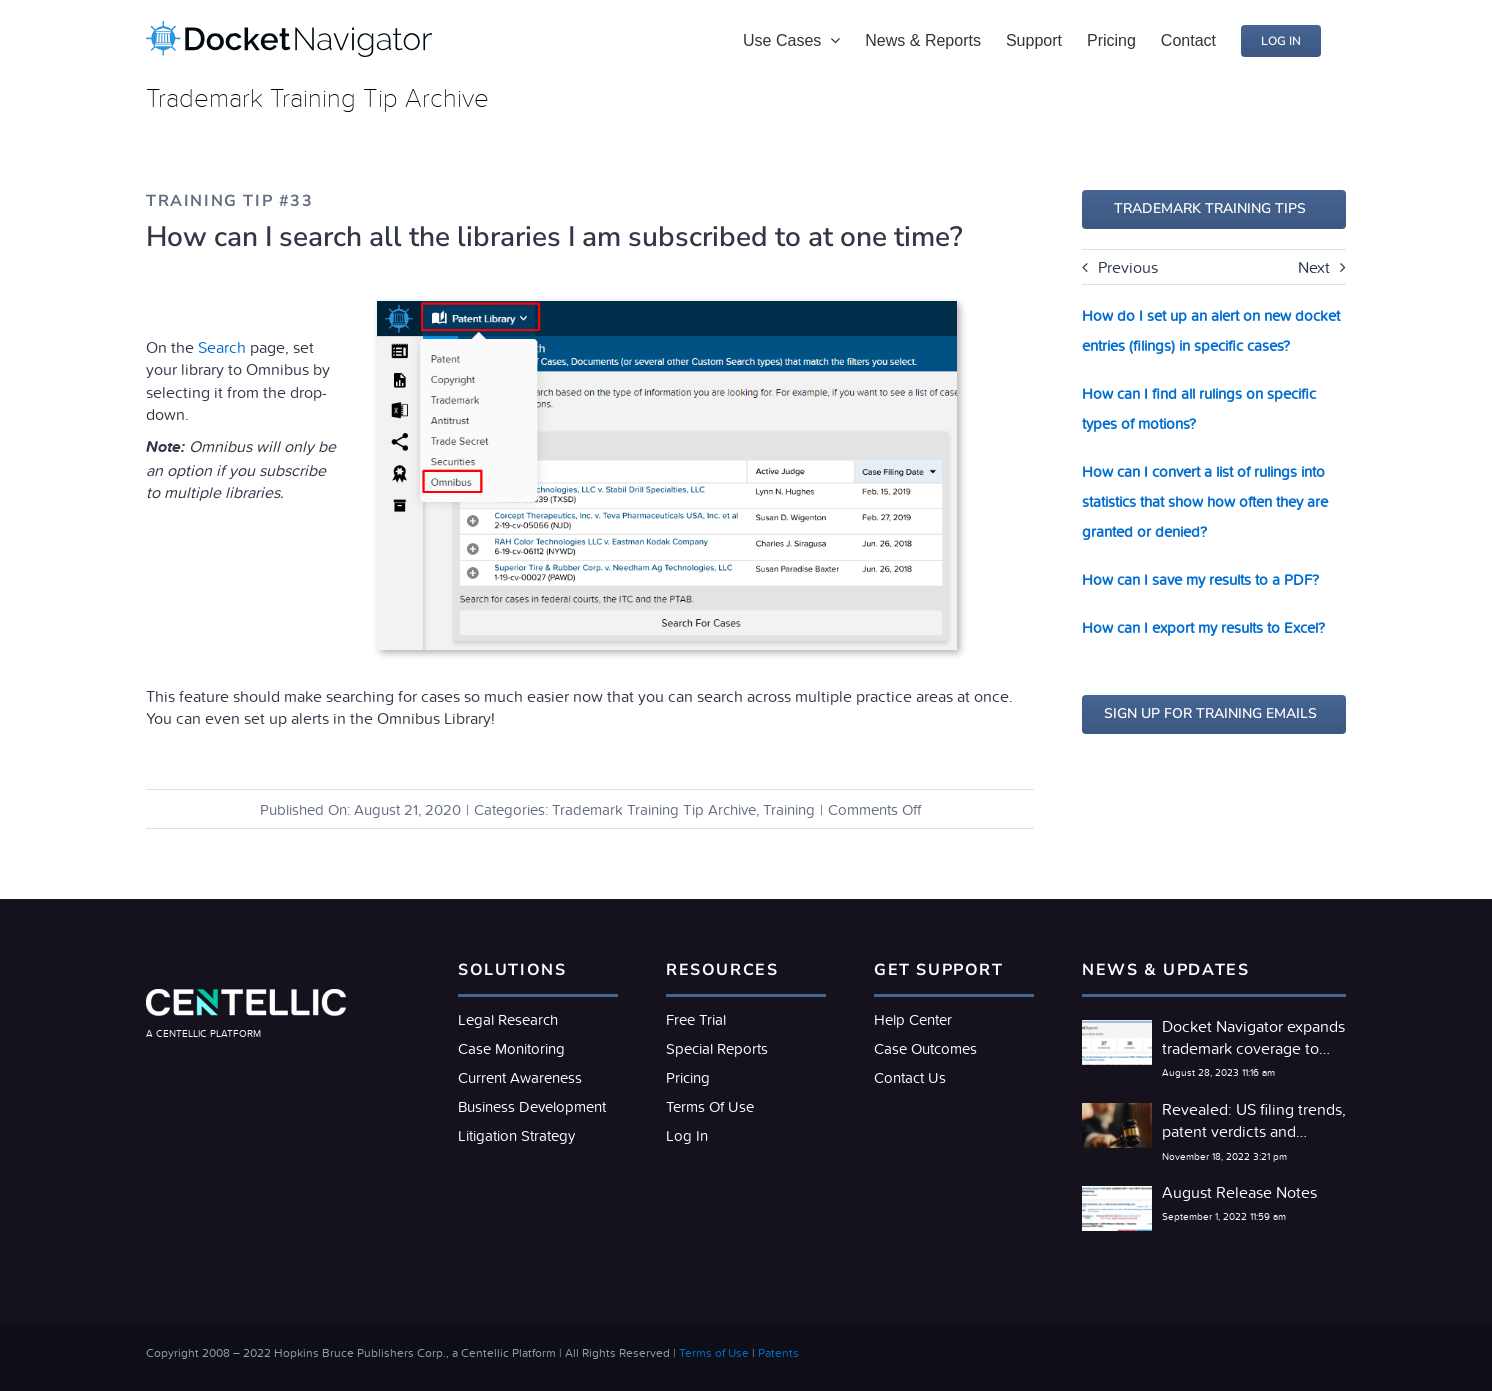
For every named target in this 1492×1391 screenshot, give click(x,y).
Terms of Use (714, 1352)
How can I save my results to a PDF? (1200, 579)
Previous (1128, 267)
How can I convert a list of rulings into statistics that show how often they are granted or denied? (1205, 501)
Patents (778, 1352)
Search (222, 347)
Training (789, 809)
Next (1314, 267)
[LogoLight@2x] (246, 997)
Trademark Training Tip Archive (654, 809)
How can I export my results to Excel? (1203, 627)
